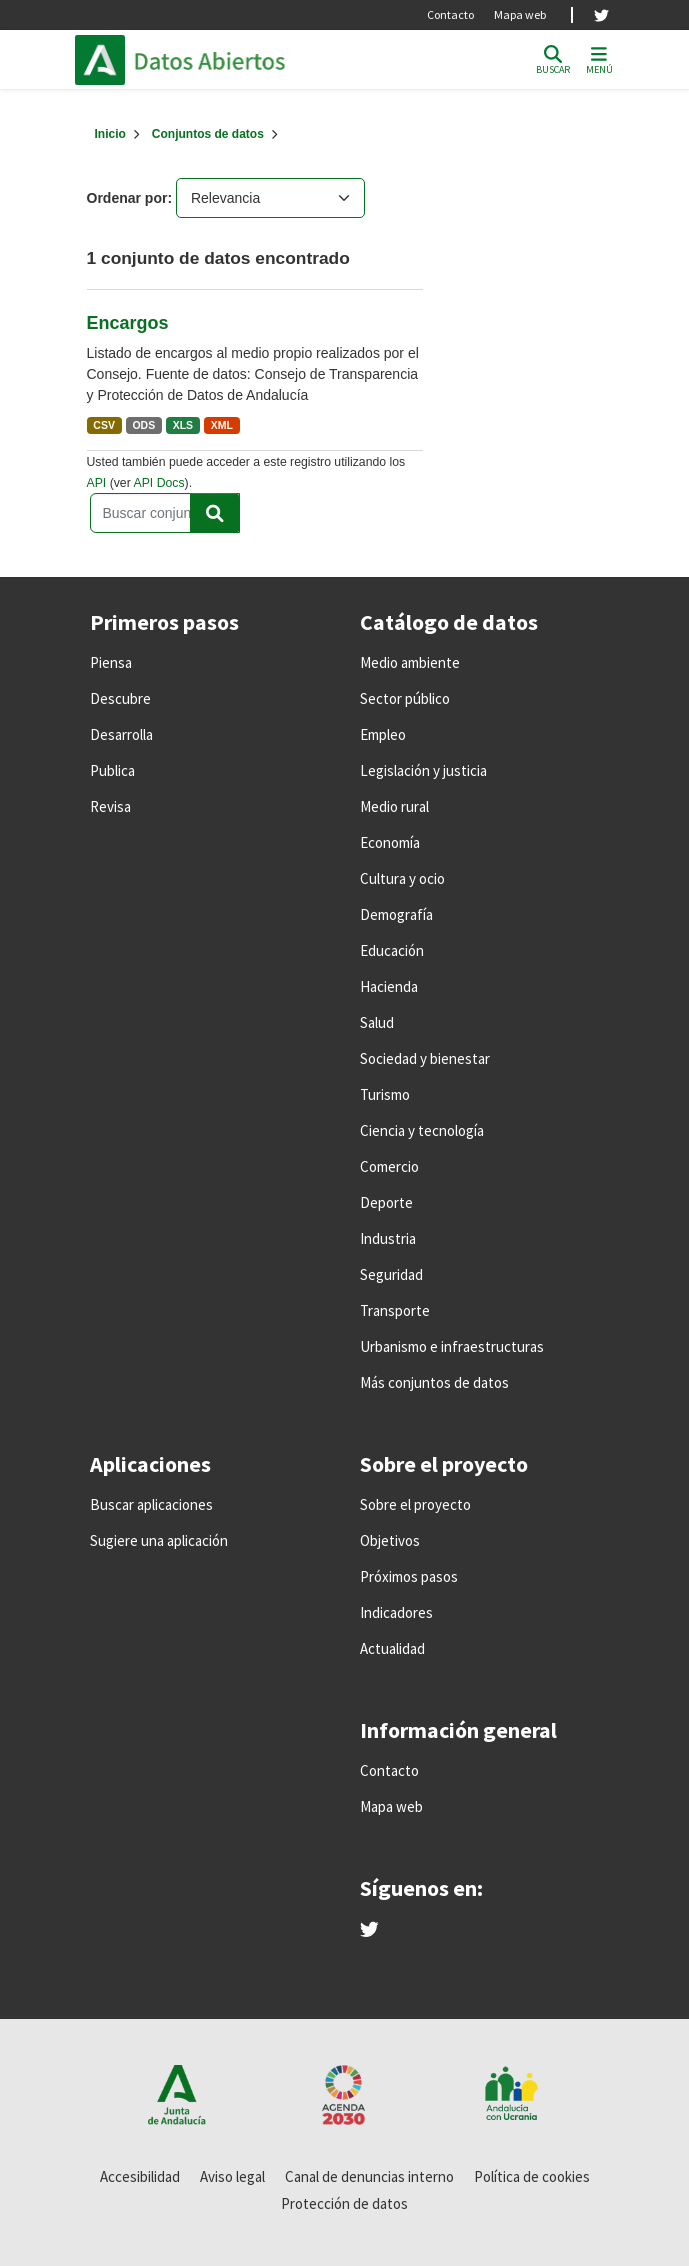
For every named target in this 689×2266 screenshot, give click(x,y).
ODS (143, 425)
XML (222, 425)
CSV (104, 425)
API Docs (158, 483)
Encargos (128, 323)
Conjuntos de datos (208, 134)
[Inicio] (110, 134)
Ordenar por (127, 198)
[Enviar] (215, 513)
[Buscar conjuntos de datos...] (165, 513)
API (97, 483)
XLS (183, 425)
